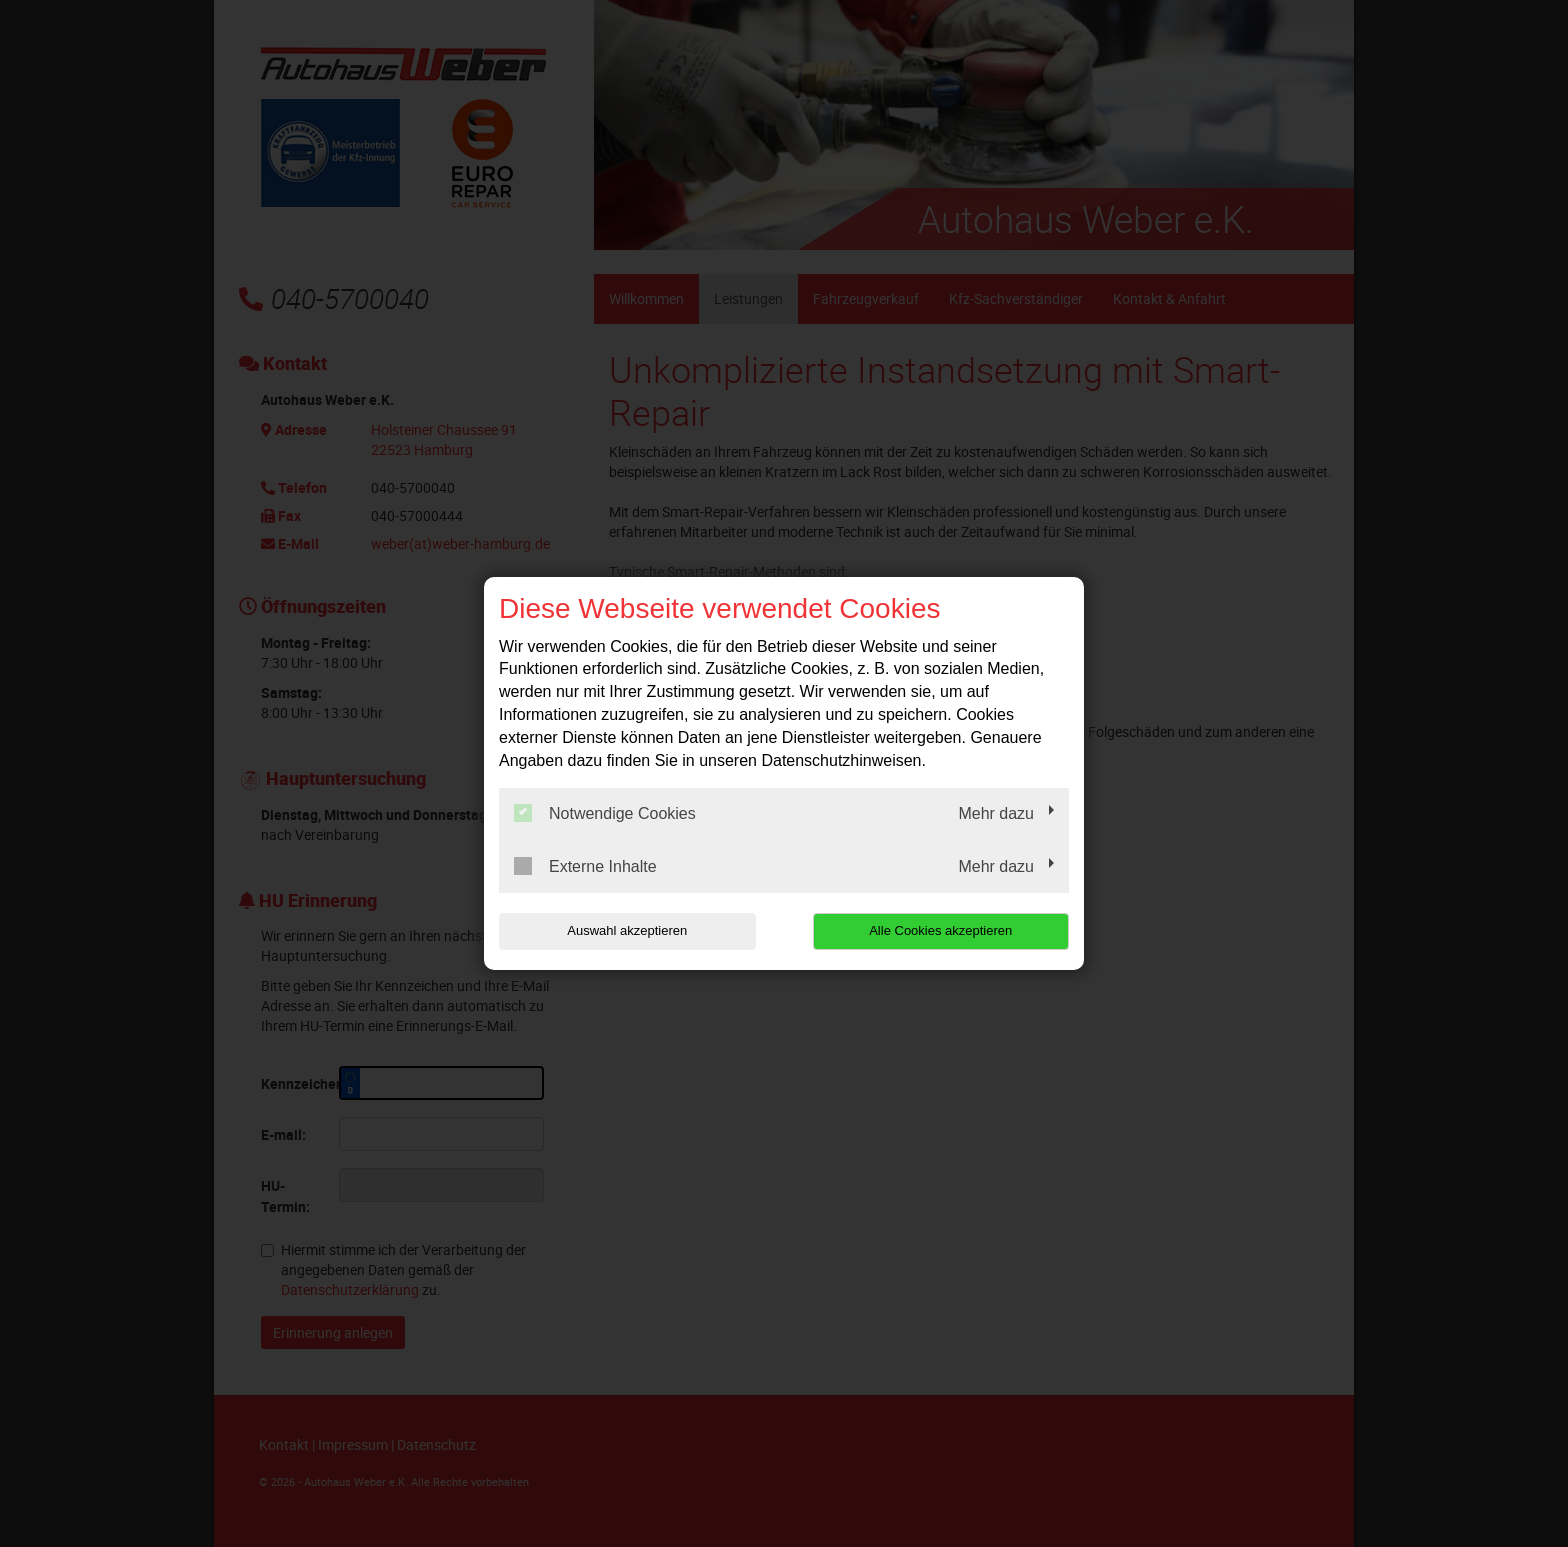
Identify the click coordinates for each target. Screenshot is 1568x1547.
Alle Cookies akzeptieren (940, 930)
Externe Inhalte (585, 866)
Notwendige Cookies (605, 813)
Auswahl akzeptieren (627, 930)
